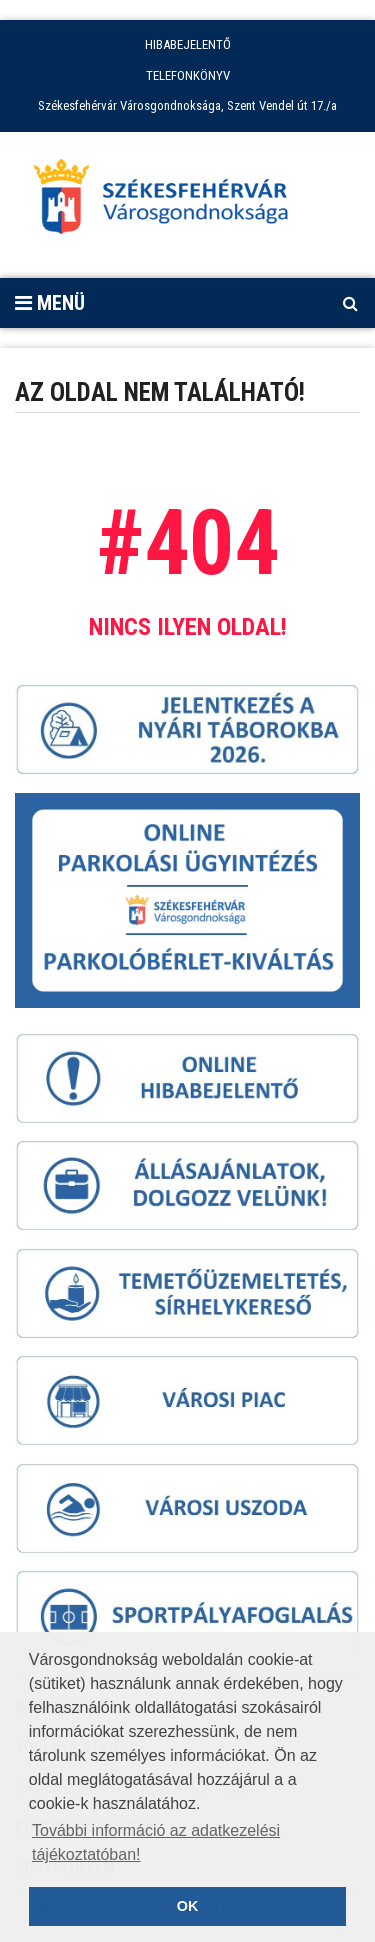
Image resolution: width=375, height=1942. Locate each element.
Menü (50, 303)
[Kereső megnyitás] (350, 303)
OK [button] (188, 1906)
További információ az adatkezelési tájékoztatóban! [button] (156, 1842)
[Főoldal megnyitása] (170, 202)
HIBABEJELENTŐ (188, 44)
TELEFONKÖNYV (188, 75)
